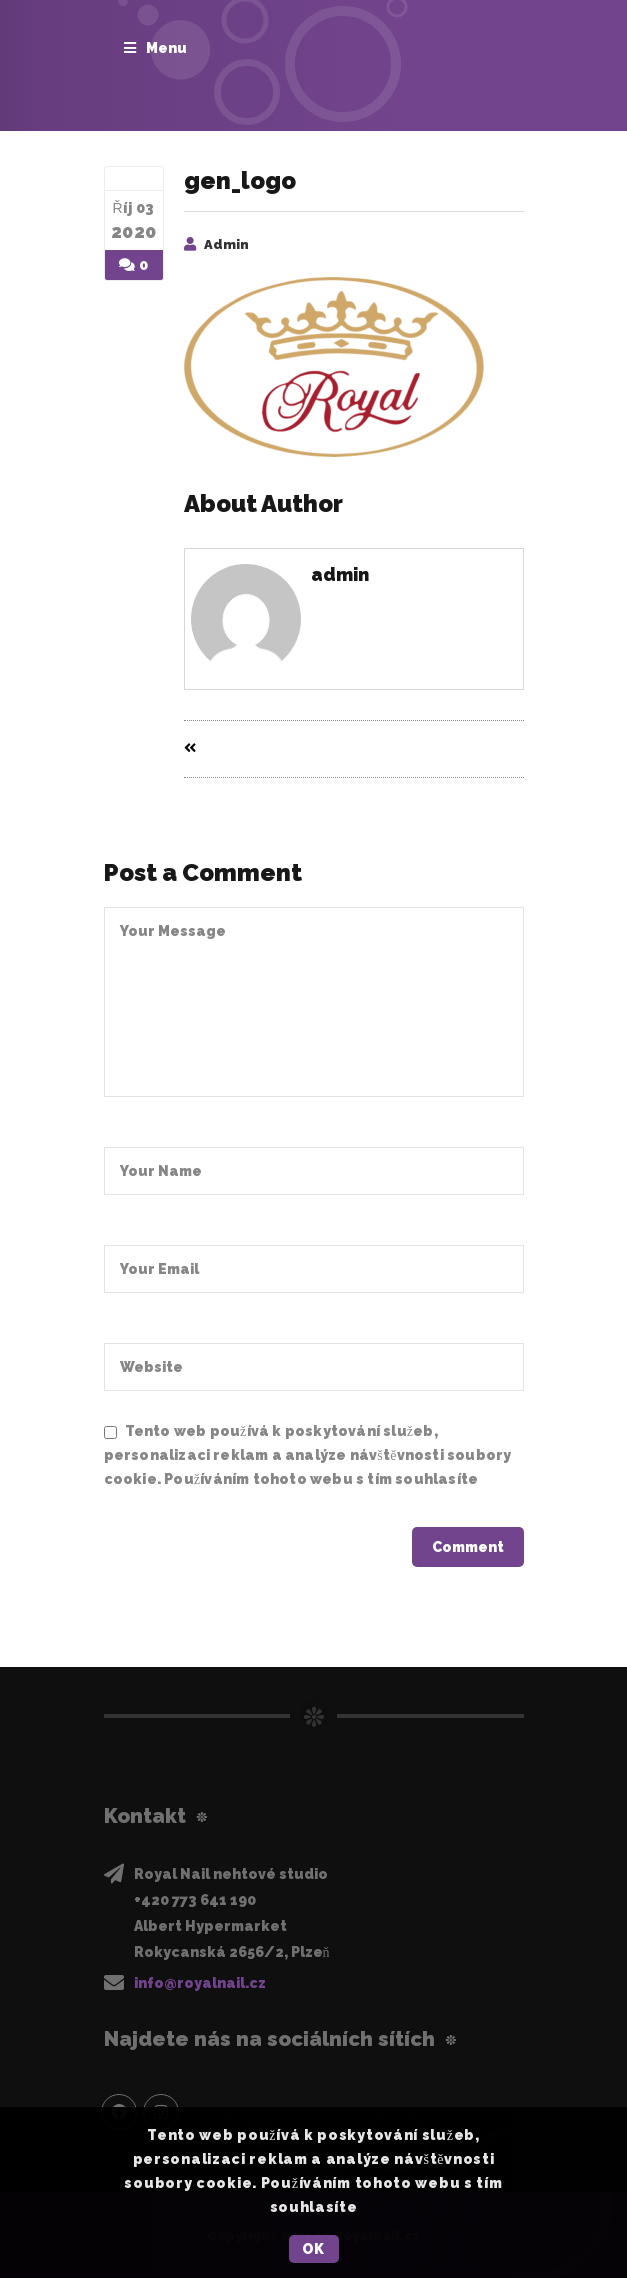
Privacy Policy (157, 1502)
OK (313, 2249)
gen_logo (240, 180)
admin (226, 244)
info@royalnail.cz (200, 1982)
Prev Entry (231, 749)
